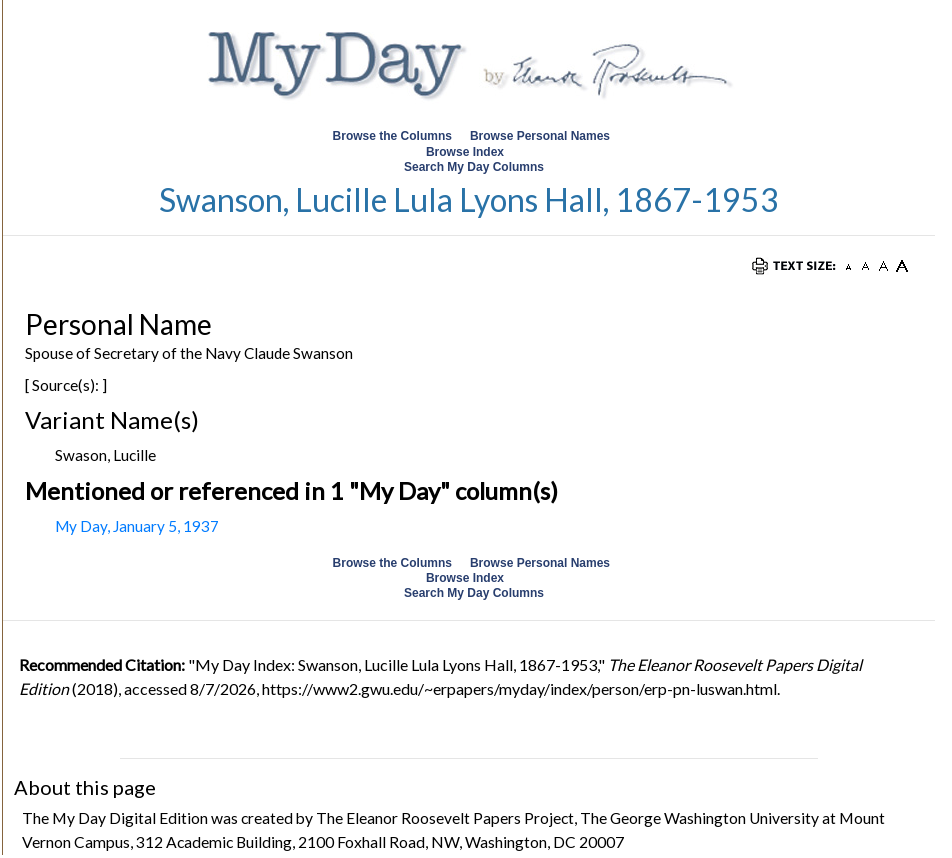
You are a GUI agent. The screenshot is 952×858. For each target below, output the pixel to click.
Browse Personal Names (541, 136)
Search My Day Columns (474, 167)
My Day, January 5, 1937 (137, 526)
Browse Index (465, 152)
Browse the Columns (392, 136)
